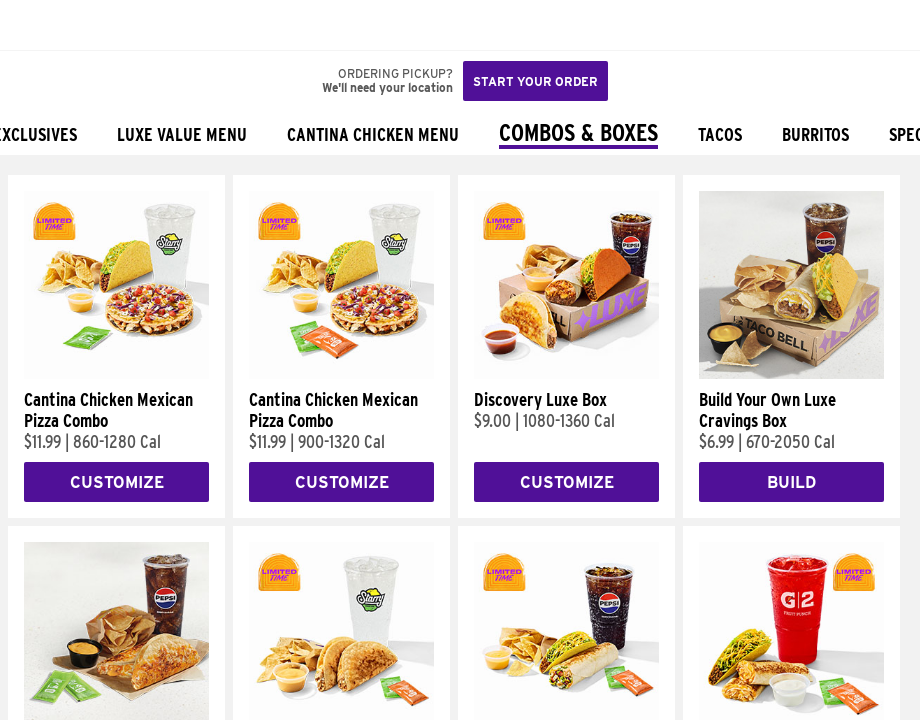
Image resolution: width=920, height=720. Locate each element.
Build (791, 482)
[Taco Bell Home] (35, 25)
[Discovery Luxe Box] (566, 374)
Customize (117, 482)
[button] (82, 25)
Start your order (535, 81)
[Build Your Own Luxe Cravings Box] (791, 374)
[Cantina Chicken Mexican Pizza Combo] (116, 374)
